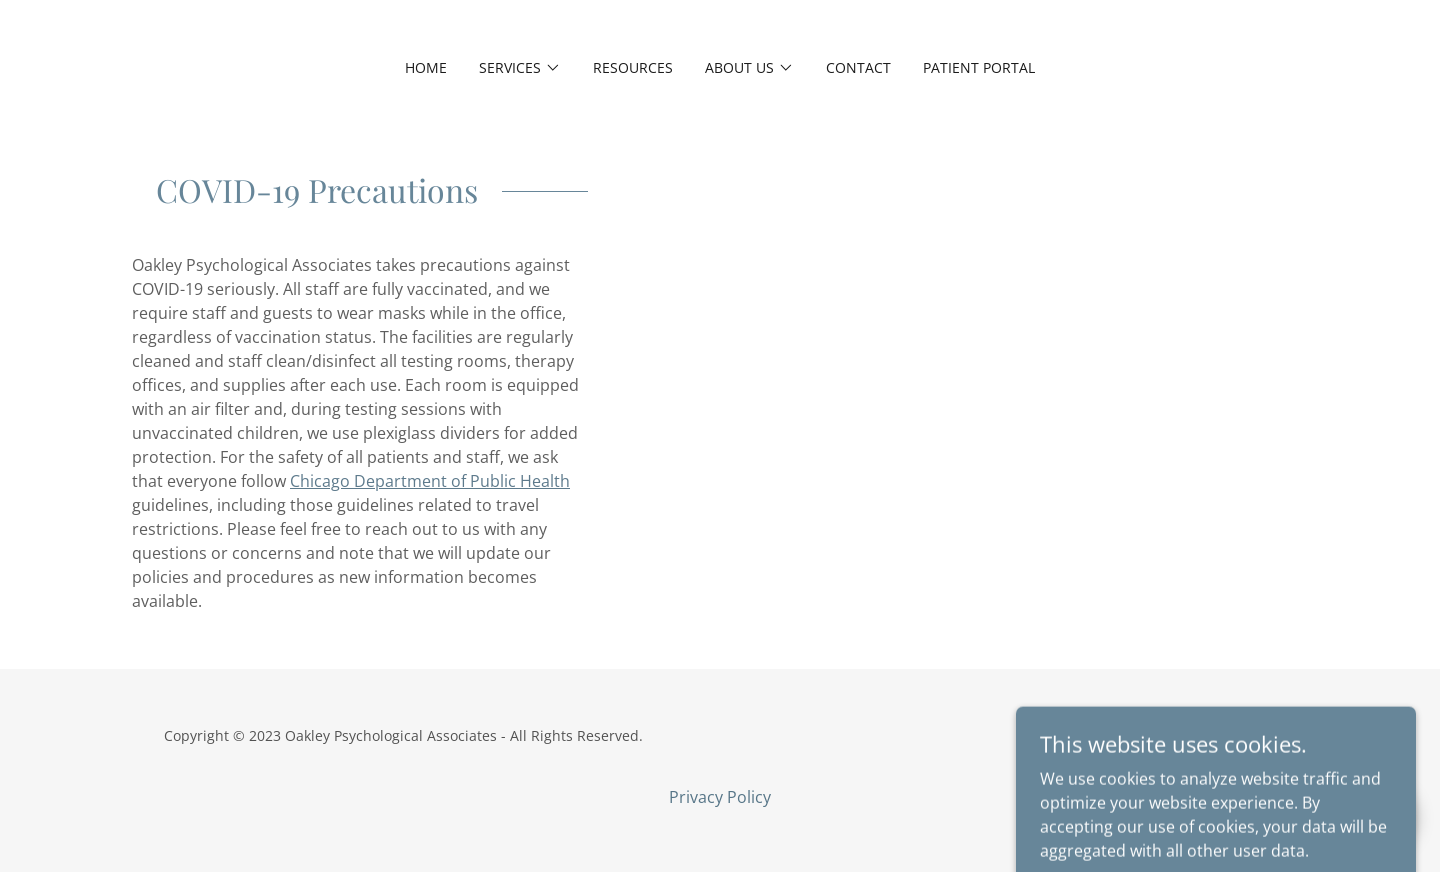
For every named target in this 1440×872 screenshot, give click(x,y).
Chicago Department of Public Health (430, 481)
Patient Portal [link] (979, 67)
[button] (520, 68)
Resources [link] (633, 67)
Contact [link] (858, 67)
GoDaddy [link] (1245, 735)
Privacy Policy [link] (720, 797)
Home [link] (426, 67)
